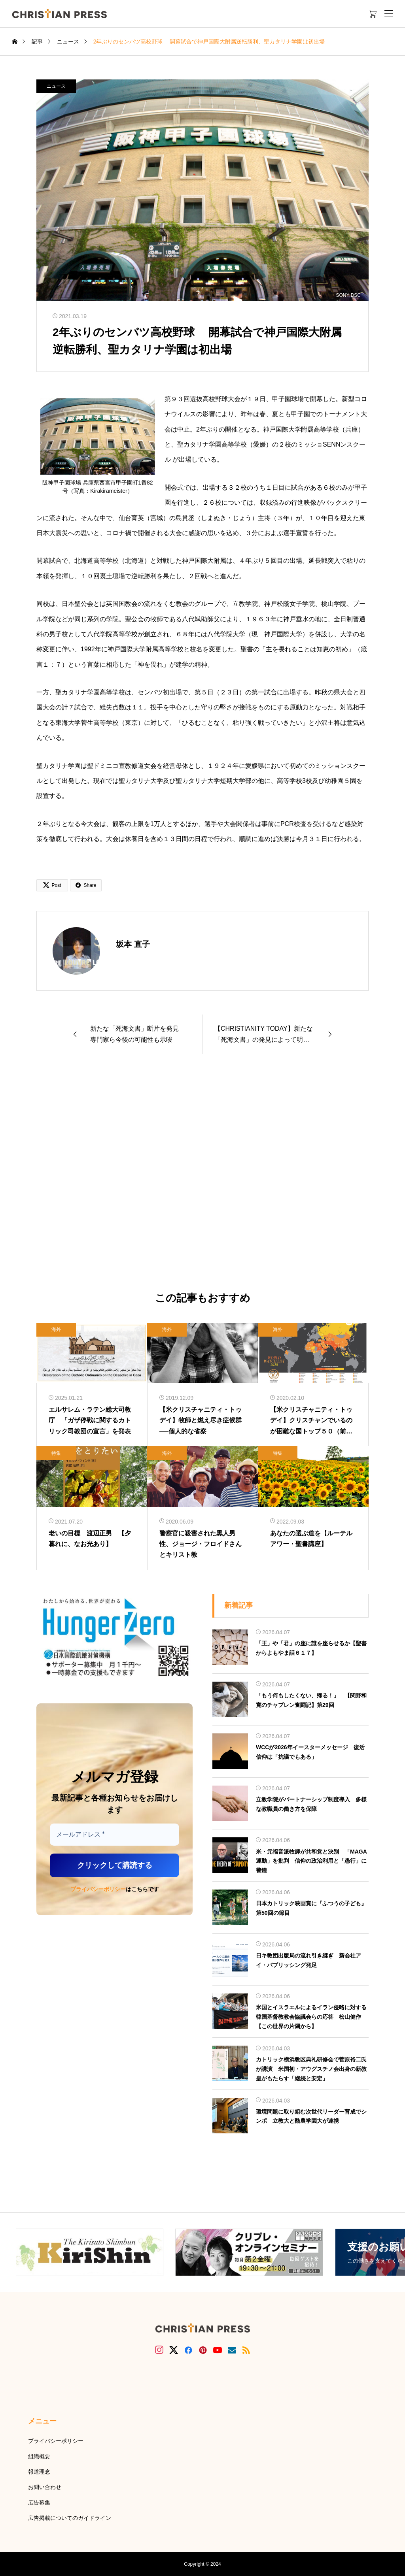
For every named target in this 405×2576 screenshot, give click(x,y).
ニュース (56, 86)
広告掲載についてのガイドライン (69, 2518)
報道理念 (39, 2472)
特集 (56, 1453)
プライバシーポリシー (98, 1889)
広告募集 (39, 2502)
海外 (56, 1329)
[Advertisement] (202, 1173)
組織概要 (39, 2456)
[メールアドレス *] (114, 1835)
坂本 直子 (133, 944)
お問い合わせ (44, 2487)
